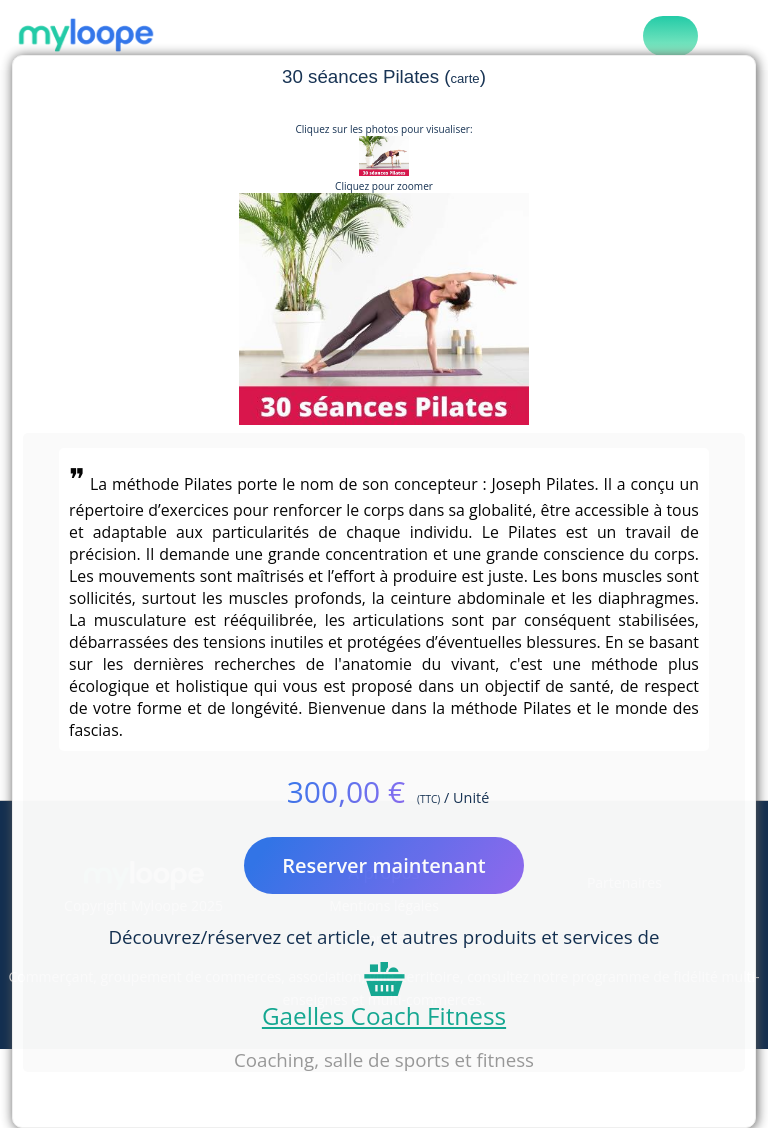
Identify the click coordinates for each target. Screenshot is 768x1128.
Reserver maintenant (384, 865)
